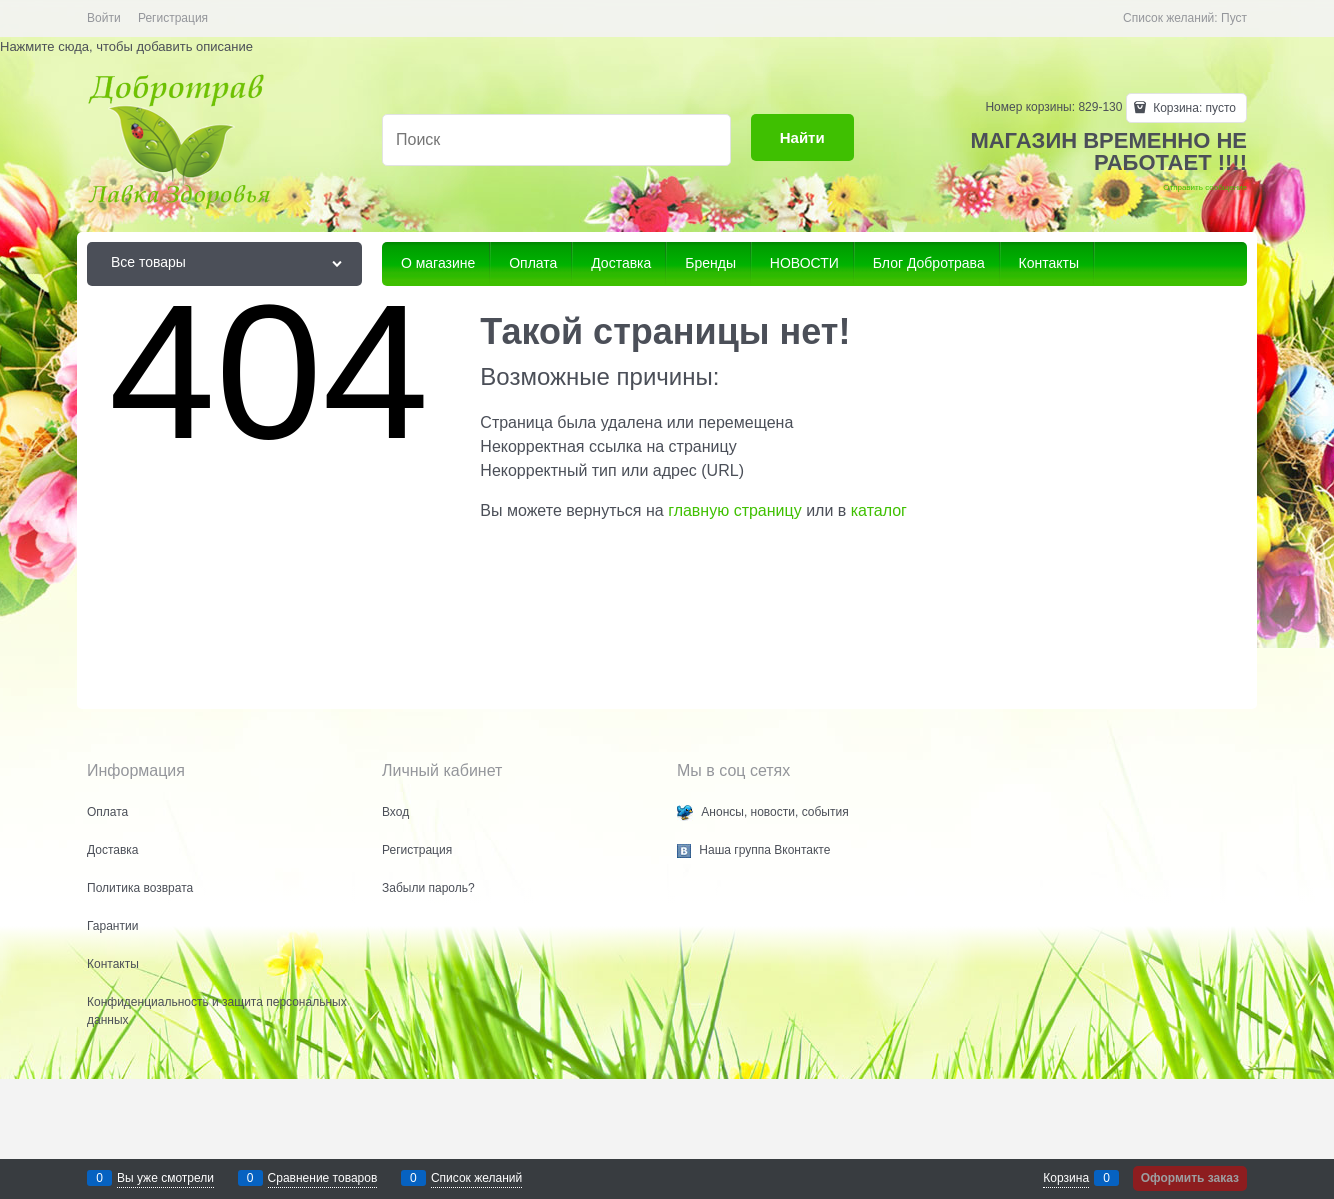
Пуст (1234, 18)
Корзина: (1193, 108)
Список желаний (476, 1178)
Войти (104, 18)
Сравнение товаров (323, 1178)
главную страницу (735, 510)
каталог (879, 510)
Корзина (1066, 1178)
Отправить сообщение (1205, 187)
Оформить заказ (1190, 1178)
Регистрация (173, 18)
